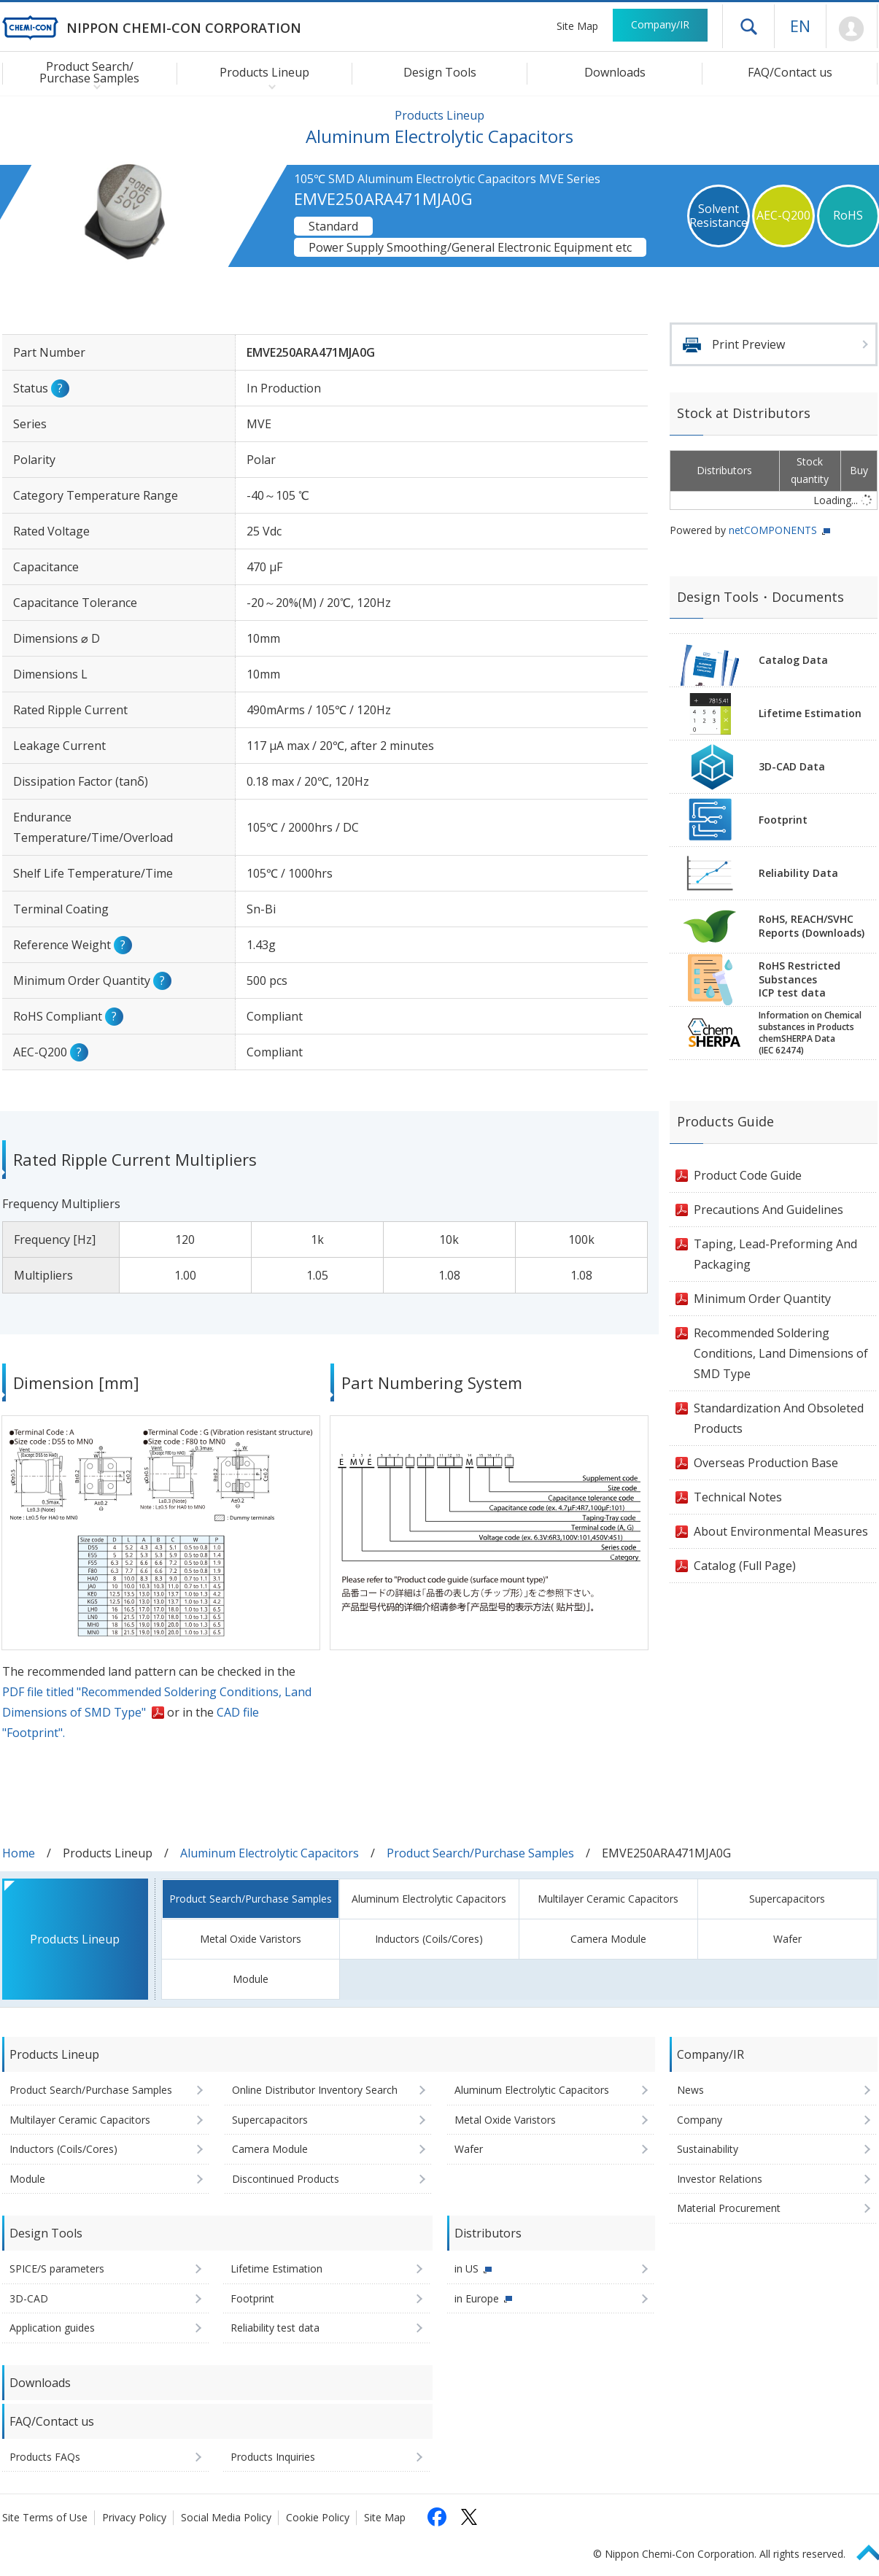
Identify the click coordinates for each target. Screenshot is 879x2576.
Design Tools (439, 72)
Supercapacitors (787, 1899)
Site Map (577, 26)
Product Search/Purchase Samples (480, 1853)
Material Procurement (729, 2208)
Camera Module (608, 1939)
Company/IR (660, 24)
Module (250, 1979)
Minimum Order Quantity (762, 1299)
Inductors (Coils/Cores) (429, 1939)
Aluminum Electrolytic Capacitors (269, 1853)
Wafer (787, 1939)
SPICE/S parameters (56, 2268)
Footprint (783, 820)
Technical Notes (738, 1497)
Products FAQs (44, 2457)
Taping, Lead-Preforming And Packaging (775, 1254)
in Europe (476, 2298)
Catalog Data (793, 660)
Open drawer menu (748, 26)
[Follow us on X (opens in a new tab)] (469, 2516)
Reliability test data (275, 2328)
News (690, 2090)
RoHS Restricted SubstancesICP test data (799, 979)
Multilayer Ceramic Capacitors (608, 1899)
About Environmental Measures (781, 1531)
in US (466, 2268)
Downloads (615, 72)
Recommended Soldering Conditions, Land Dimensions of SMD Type (781, 1353)
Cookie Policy (317, 2517)
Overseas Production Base (766, 1463)
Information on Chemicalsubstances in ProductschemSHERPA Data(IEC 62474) (810, 1033)
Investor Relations (719, 2179)
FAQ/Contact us (790, 72)
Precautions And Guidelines (768, 1210)
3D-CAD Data (792, 766)
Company (699, 2120)
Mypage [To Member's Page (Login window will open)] (851, 29)
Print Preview (748, 344)
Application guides (52, 2328)
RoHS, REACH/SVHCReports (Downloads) (811, 926)
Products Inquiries (273, 2457)
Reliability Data (798, 873)
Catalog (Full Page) (745, 1566)
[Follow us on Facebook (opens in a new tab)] (436, 2516)
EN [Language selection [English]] (800, 25)
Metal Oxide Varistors (250, 1939)
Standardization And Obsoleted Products (779, 1418)
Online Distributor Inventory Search (315, 2090)
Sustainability (707, 2149)
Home (18, 1853)
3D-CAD (28, 2298)
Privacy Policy (134, 2517)
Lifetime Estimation (810, 713)
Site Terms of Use (45, 2517)
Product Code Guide (748, 1175)
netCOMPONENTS (773, 530)
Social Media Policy (226, 2517)
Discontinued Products (285, 2179)
